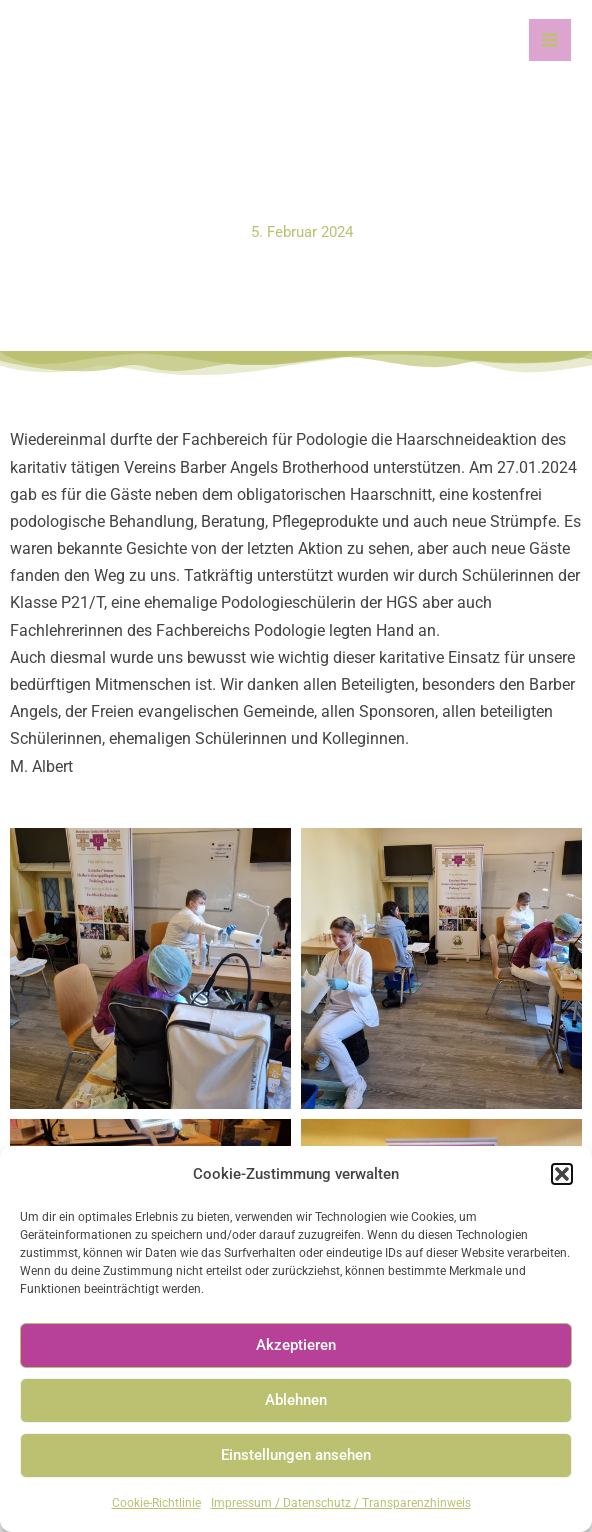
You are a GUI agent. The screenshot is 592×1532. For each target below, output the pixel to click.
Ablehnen (296, 1400)
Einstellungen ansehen (296, 1455)
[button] (562, 1174)
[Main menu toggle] (550, 40)
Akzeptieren (296, 1345)
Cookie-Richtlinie (156, 1503)
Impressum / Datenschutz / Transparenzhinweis (341, 1503)
